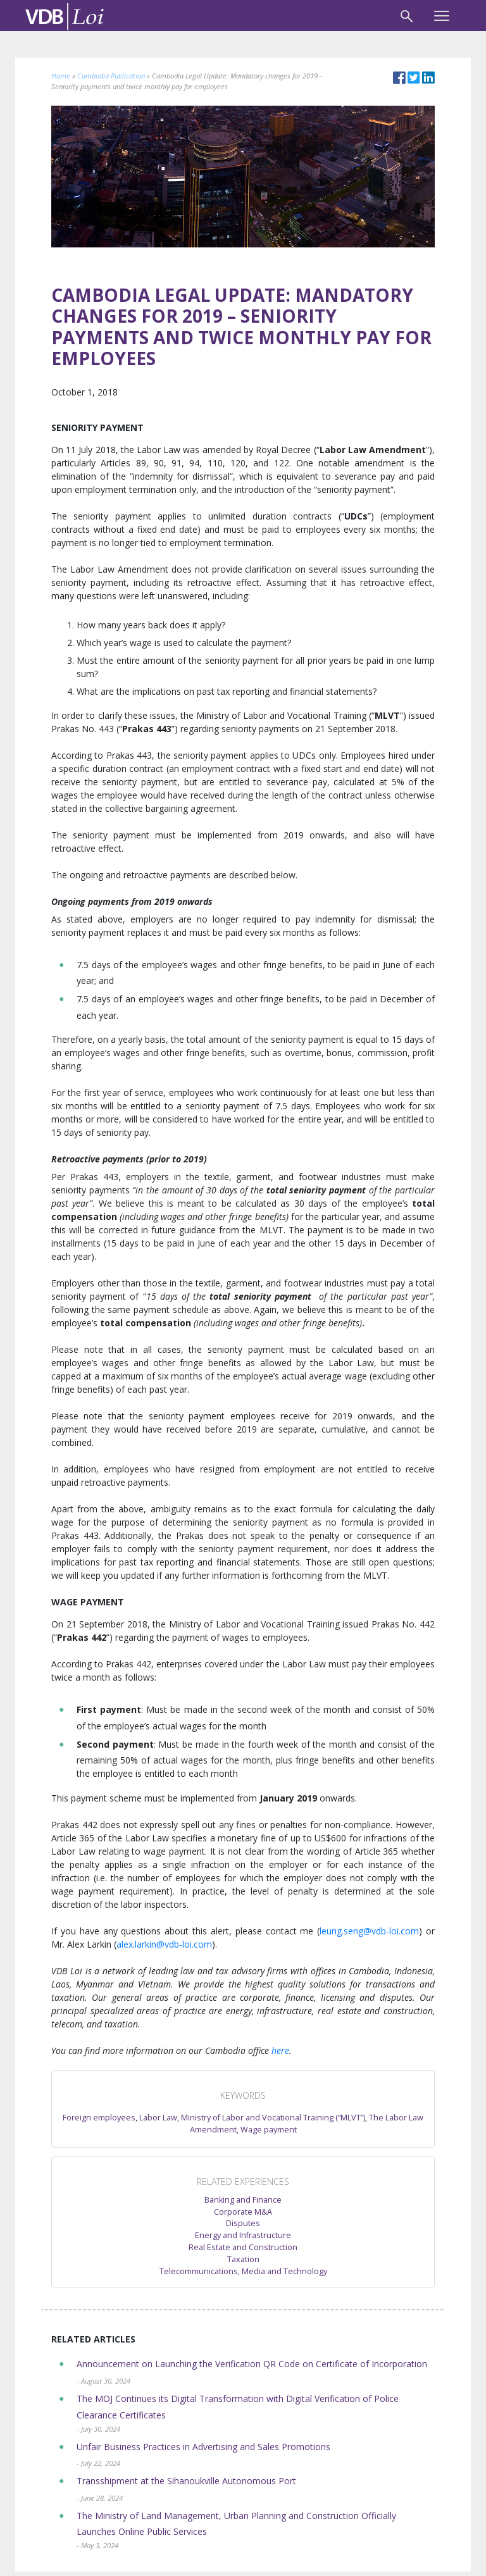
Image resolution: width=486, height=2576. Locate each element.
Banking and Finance (243, 2199)
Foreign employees (99, 2117)
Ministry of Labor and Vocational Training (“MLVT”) (273, 2117)
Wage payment (268, 2129)
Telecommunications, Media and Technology (243, 2271)
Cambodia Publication (111, 75)
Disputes (243, 2223)
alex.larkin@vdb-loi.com (164, 1944)
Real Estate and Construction (243, 2247)
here (280, 2050)
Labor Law (158, 2117)
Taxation (243, 2259)
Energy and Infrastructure (243, 2235)
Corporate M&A (243, 2211)
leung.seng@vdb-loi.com (369, 1931)
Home (60, 75)
